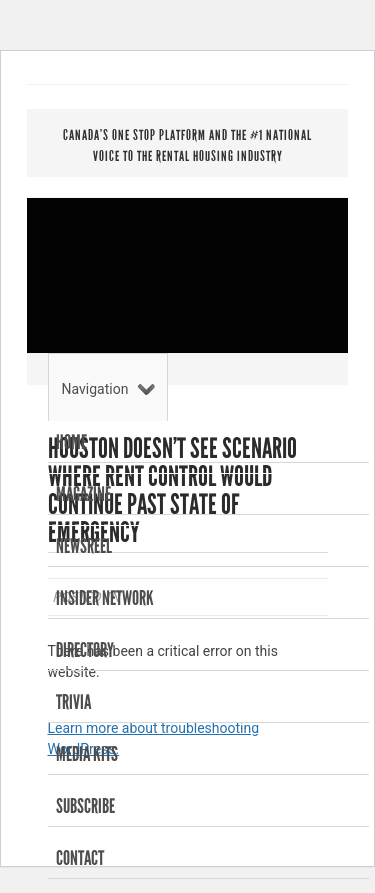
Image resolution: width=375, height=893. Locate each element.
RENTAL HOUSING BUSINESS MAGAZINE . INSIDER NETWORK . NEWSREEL (187, 280)
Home (71, 442)
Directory (85, 650)
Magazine (83, 494)
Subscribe (85, 806)
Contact (80, 858)
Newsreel (84, 546)
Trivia (73, 702)
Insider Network (105, 598)
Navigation (109, 389)
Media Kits (87, 754)
